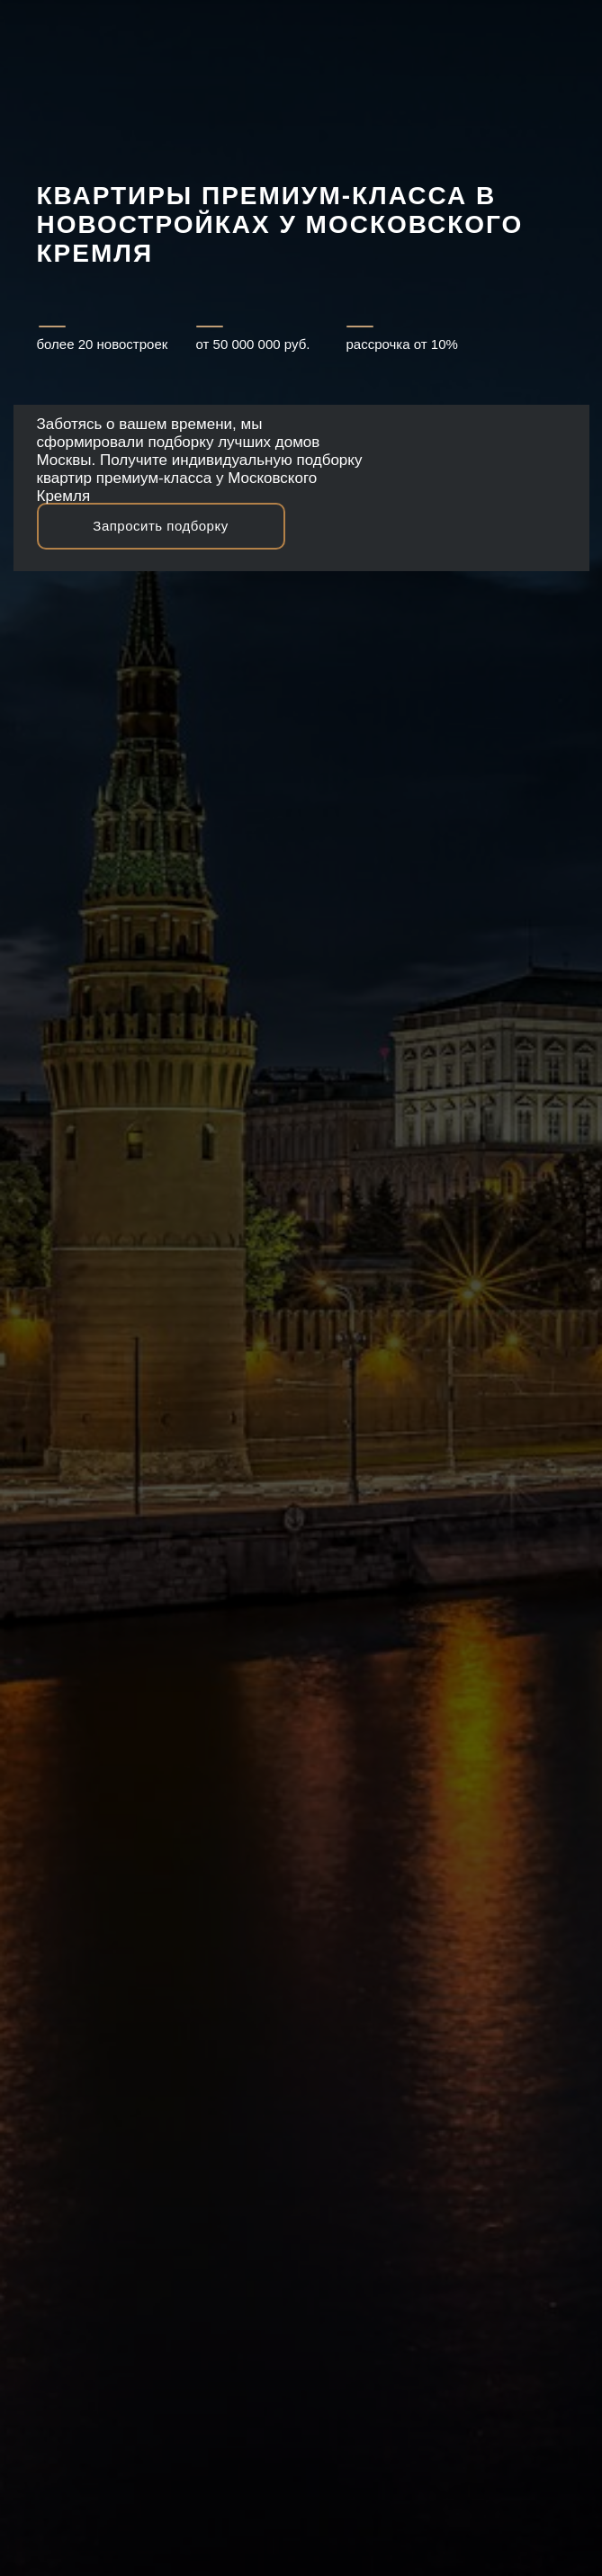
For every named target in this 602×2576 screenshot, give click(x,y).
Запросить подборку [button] (160, 525)
